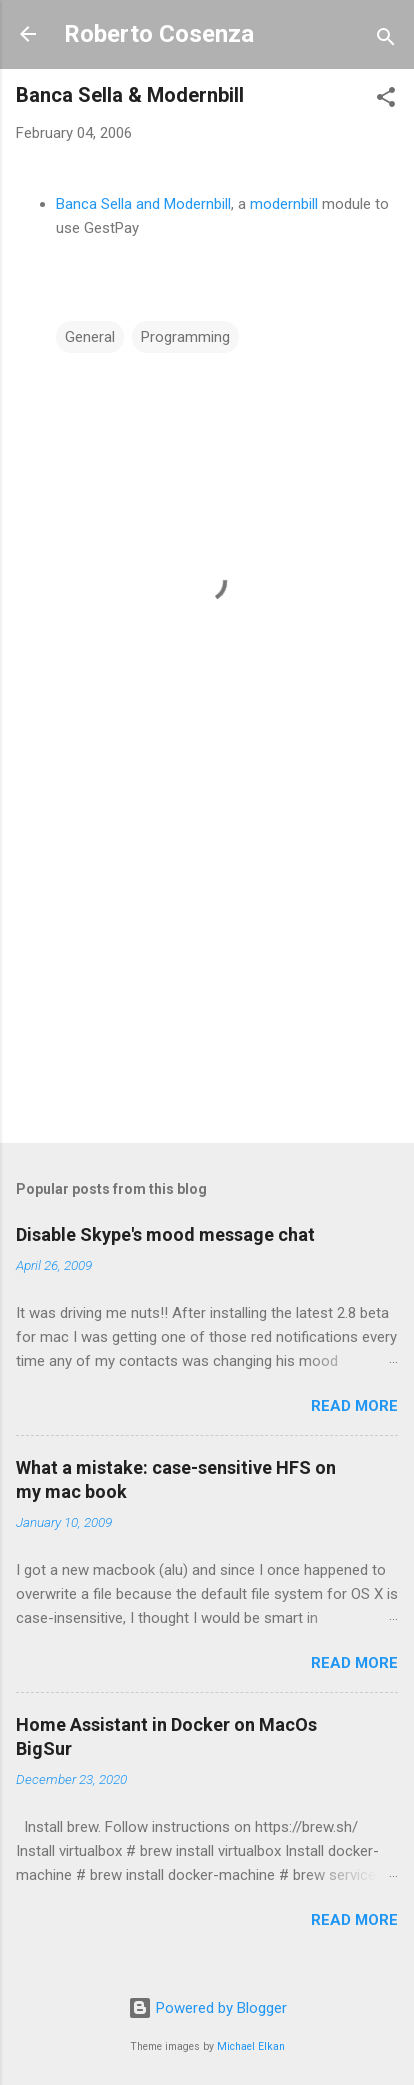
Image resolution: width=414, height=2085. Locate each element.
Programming (185, 337)
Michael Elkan (251, 2046)
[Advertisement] (207, 971)
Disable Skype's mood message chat (165, 1234)
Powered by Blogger (207, 2008)
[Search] (386, 40)
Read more (354, 1406)
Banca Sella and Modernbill (143, 204)
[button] (386, 100)
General (90, 337)
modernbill (284, 204)
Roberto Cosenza (159, 34)
